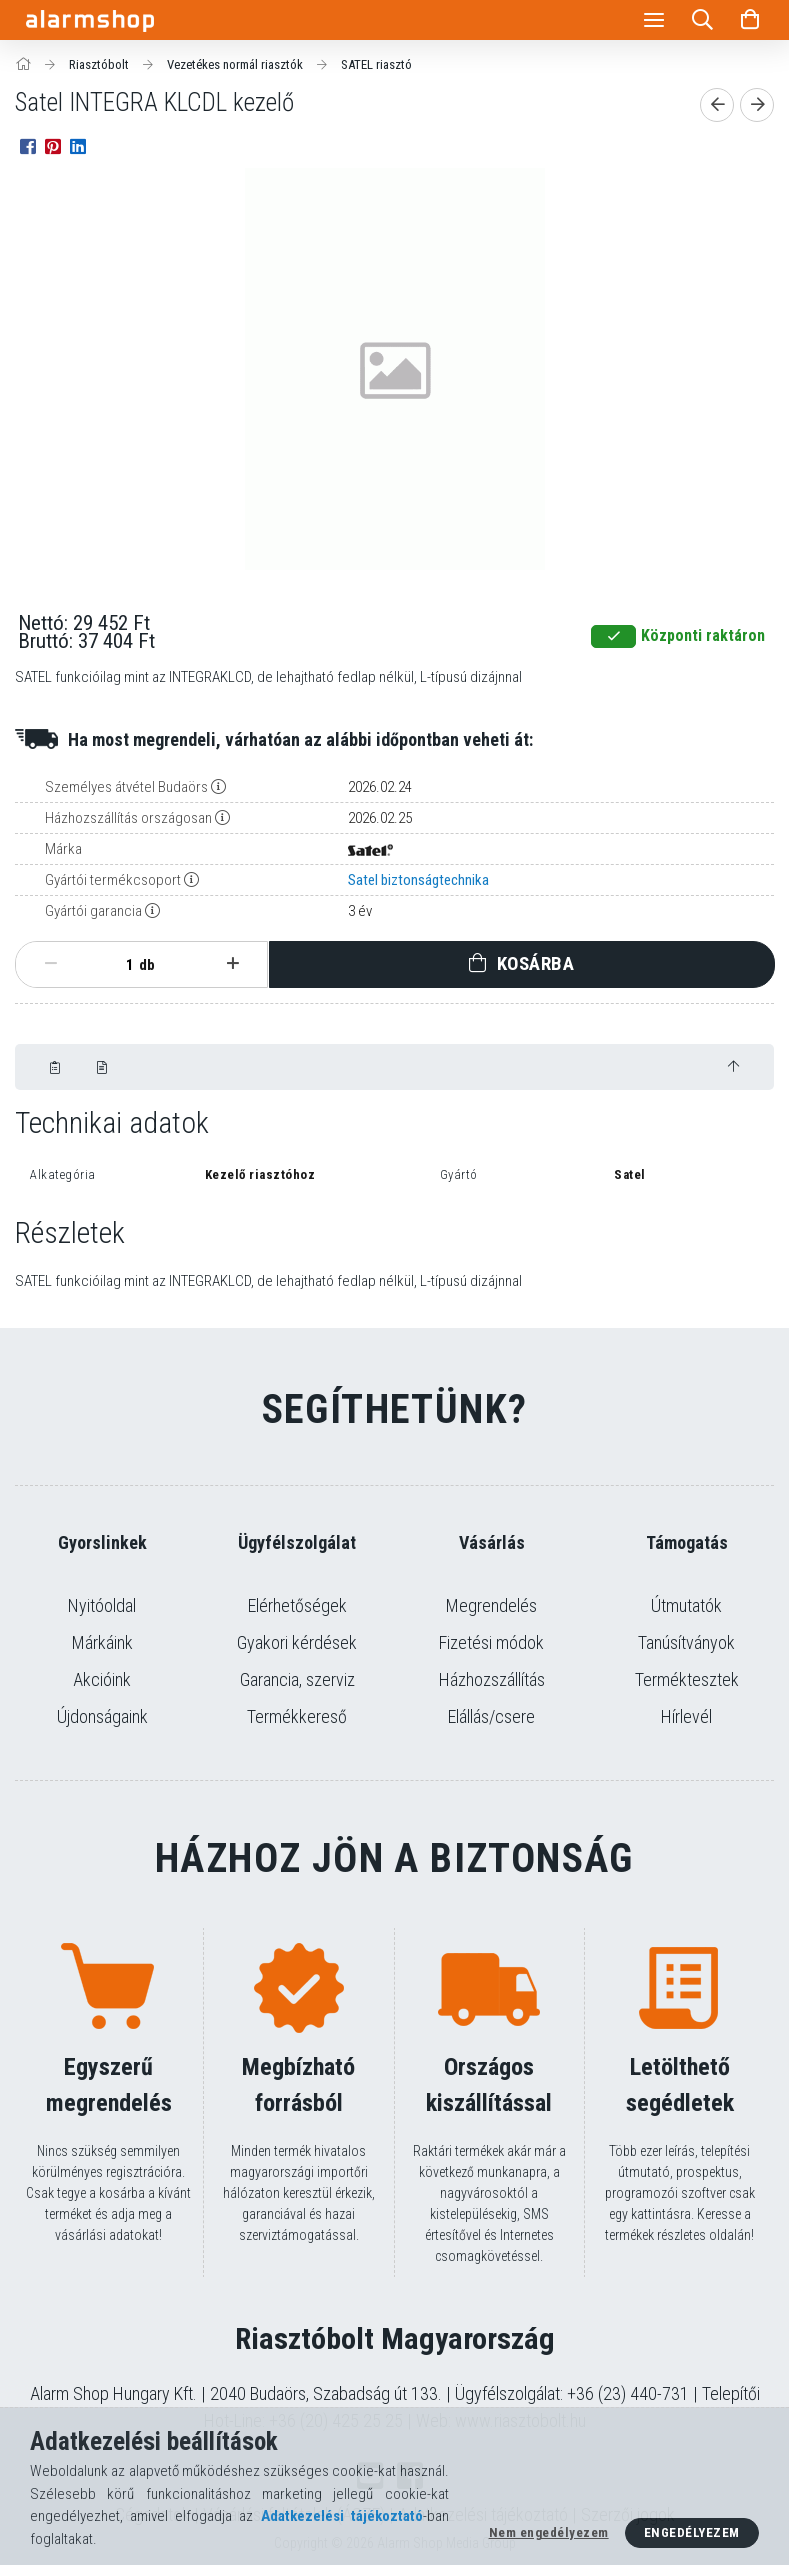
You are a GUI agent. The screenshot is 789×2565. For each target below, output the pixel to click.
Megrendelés (491, 1605)
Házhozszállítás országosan (128, 818)
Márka (63, 849)
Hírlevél (686, 1716)
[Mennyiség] (119, 965)
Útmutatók (686, 1605)
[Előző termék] (717, 105)
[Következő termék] (757, 105)
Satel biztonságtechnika (418, 880)
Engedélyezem (692, 2532)
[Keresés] (702, 20)
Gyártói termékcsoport (113, 880)
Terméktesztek (687, 1679)
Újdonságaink (102, 1716)
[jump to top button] (733, 1066)
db (147, 965)
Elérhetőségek (297, 1605)
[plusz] (232, 964)
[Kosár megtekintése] (750, 20)
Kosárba (536, 963)
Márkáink (102, 1642)
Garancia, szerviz (297, 1679)
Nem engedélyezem (549, 2532)
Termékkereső (297, 1716)
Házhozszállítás (492, 1679)
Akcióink (102, 1679)
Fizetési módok (491, 1642)
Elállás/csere (491, 1716)
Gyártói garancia (93, 911)
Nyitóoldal (102, 1605)
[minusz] (50, 964)
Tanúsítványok (686, 1642)
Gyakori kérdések (297, 1642)
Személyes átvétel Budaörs (126, 787)
